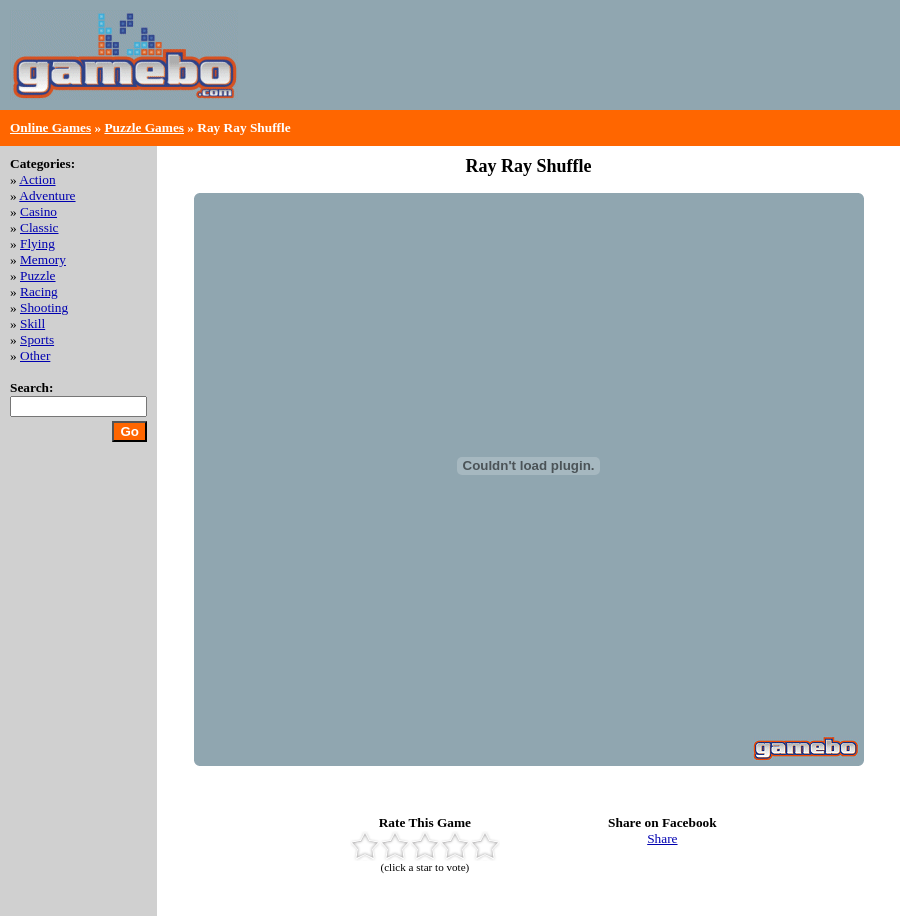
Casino (38, 211)
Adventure (47, 195)
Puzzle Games (144, 127)
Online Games (50, 127)
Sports (37, 339)
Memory (43, 259)
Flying (37, 243)
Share (662, 838)
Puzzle (38, 275)
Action (37, 179)
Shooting (44, 307)
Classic (39, 227)
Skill (32, 323)
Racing (39, 291)
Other (35, 355)
